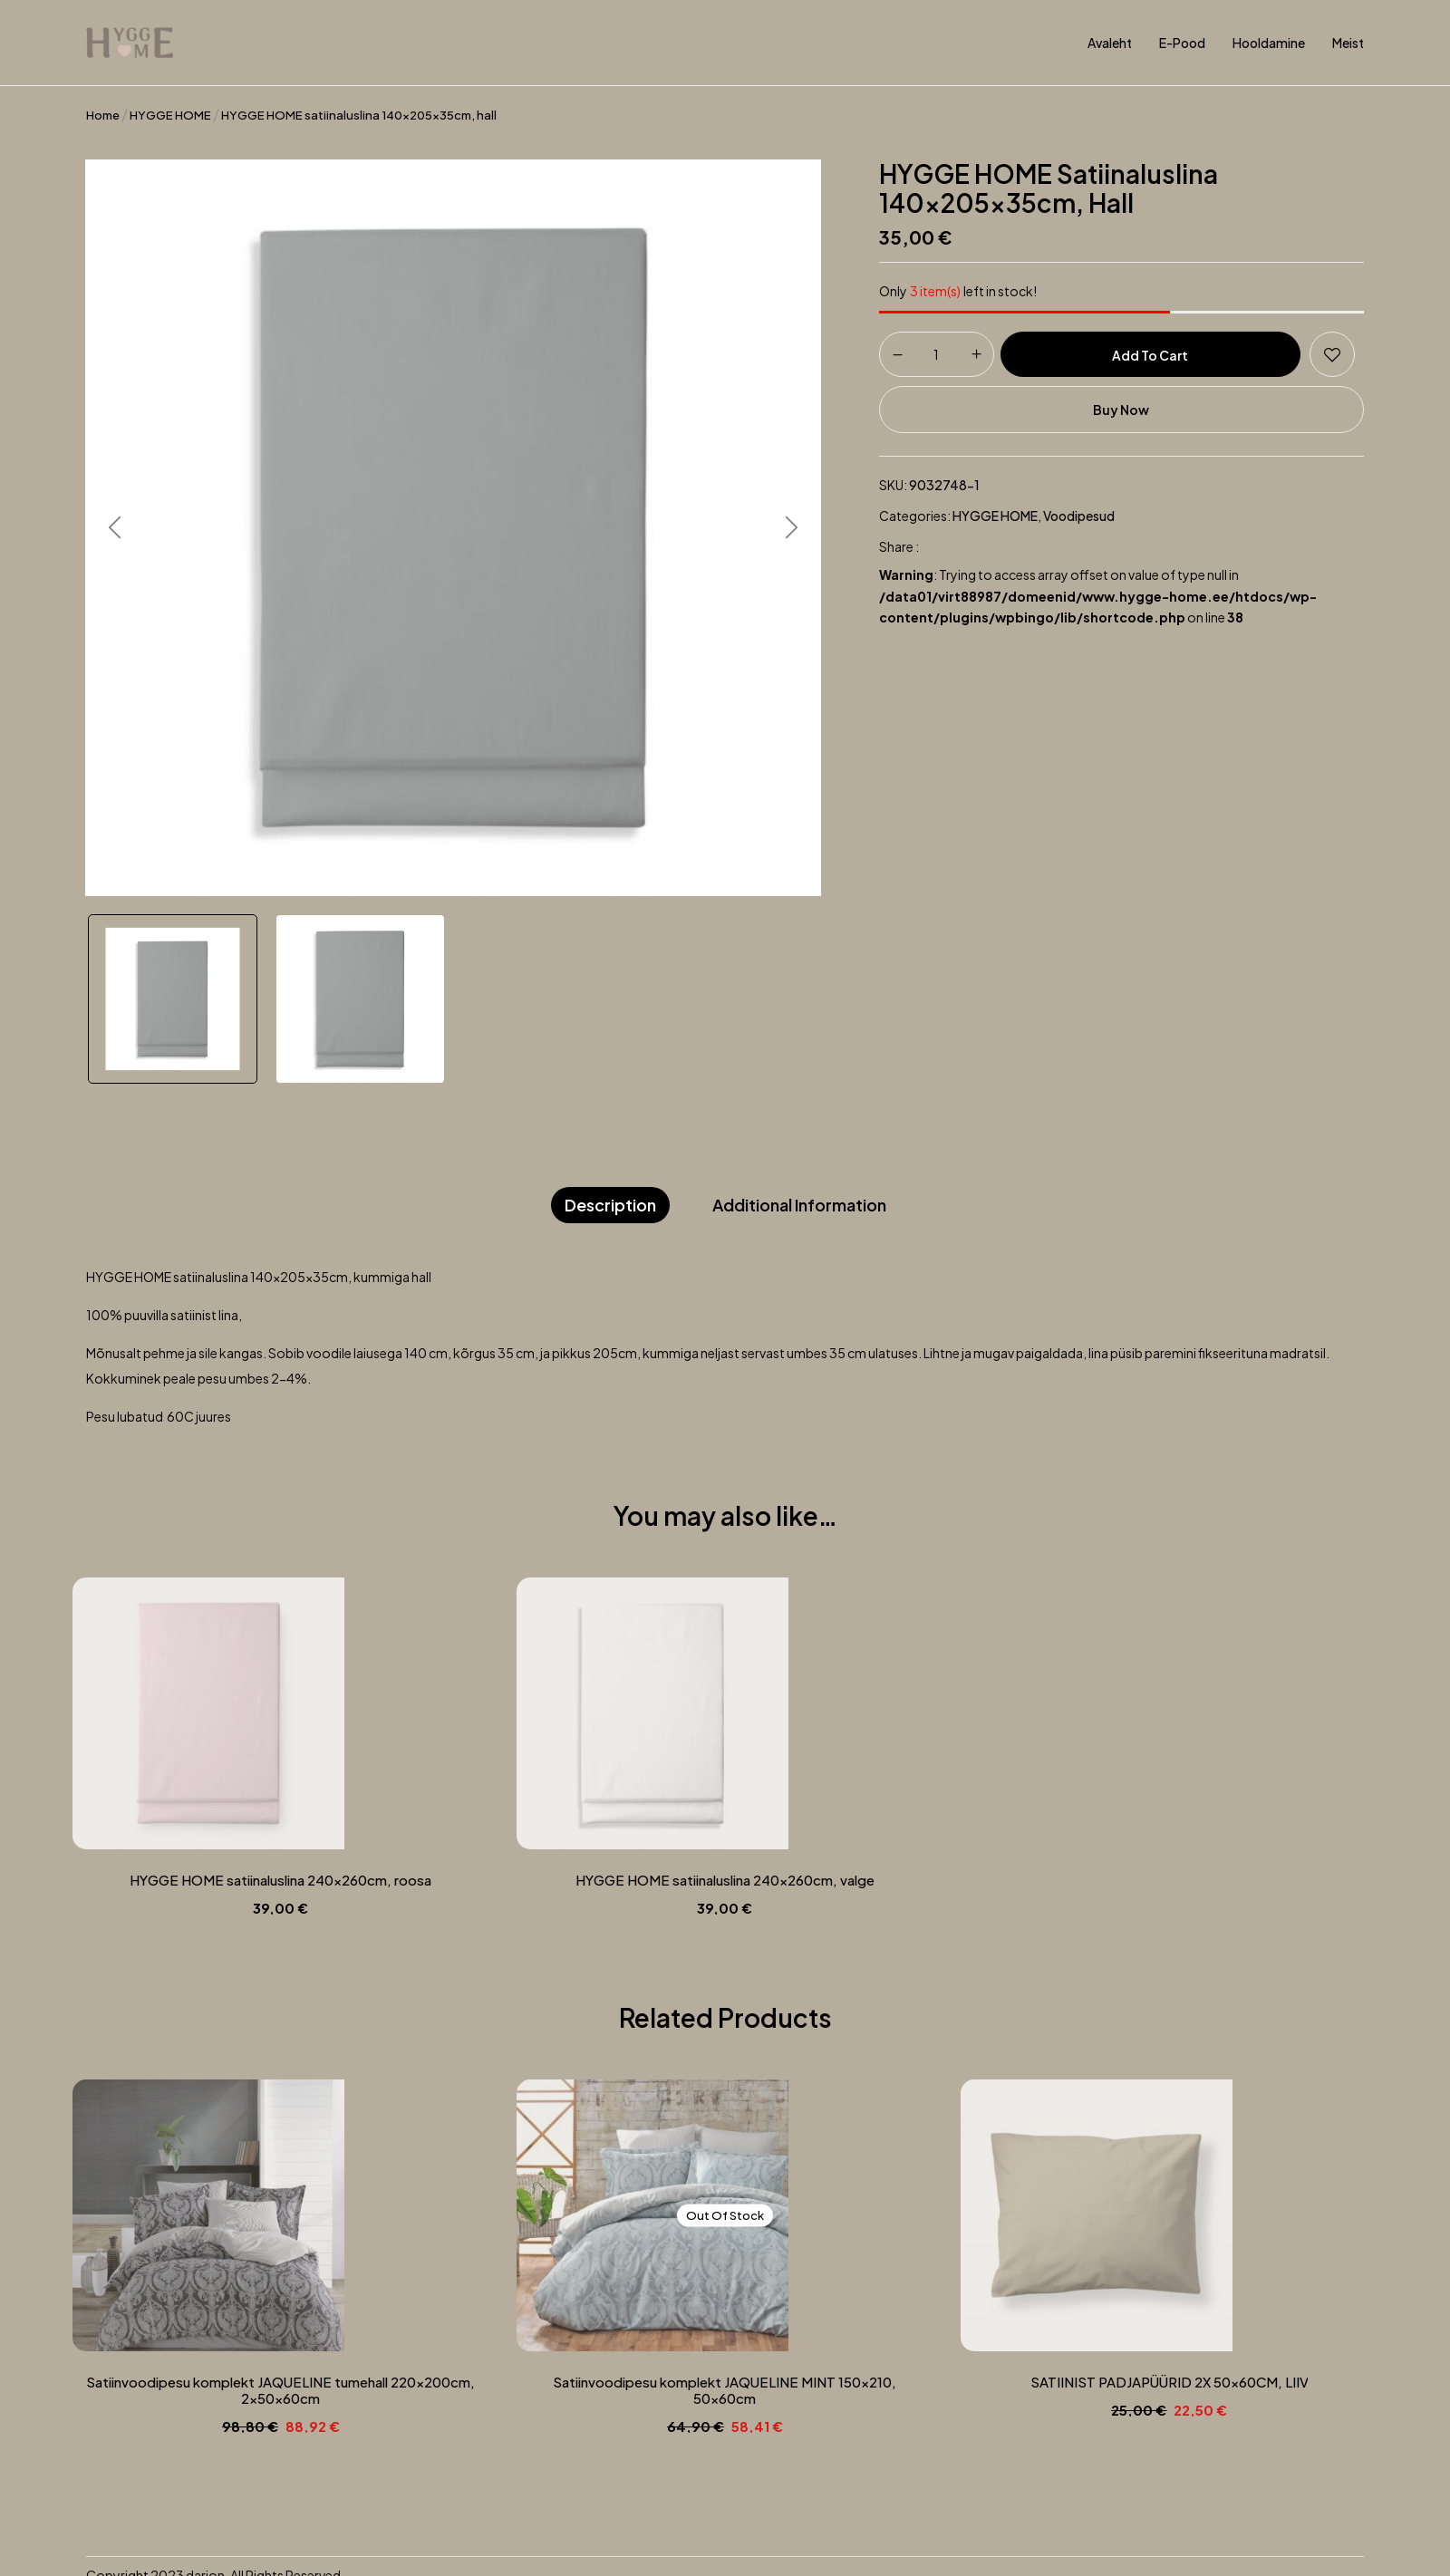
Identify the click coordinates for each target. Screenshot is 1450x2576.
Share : (899, 546)
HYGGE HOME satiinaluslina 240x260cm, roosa (281, 1880)
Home (103, 115)
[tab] (610, 1205)
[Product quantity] (936, 353)
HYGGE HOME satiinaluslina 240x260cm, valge (725, 1880)
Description (610, 1204)
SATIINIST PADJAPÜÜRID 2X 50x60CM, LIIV (1169, 2382)
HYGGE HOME (170, 115)
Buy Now (1121, 409)
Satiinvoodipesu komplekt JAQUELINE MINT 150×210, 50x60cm (725, 2390)
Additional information (799, 1204)
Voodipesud (1079, 515)
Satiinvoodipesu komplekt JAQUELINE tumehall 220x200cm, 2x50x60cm (281, 2390)
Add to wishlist (1332, 354)
